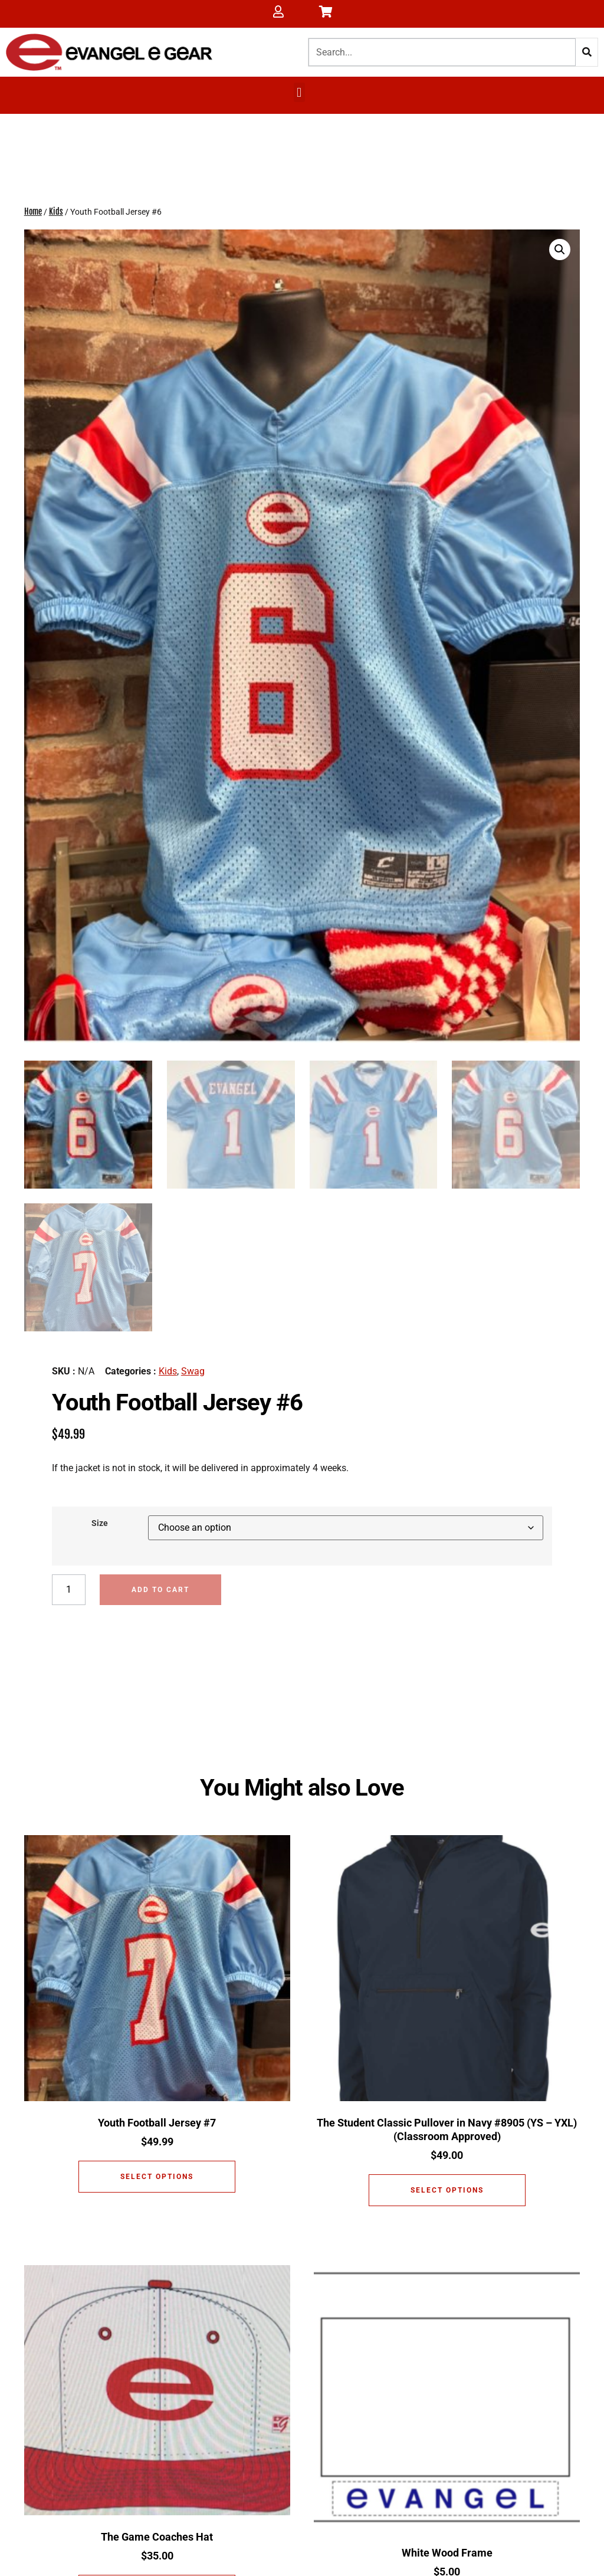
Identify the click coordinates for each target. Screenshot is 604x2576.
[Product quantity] (69, 1588)
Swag (193, 1369)
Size (99, 1522)
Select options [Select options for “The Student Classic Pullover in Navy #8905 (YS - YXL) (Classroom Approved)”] (447, 2190)
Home (33, 213)
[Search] (587, 52)
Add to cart (161, 1588)
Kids (56, 213)
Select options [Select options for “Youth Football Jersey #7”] (156, 2177)
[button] (299, 92)
